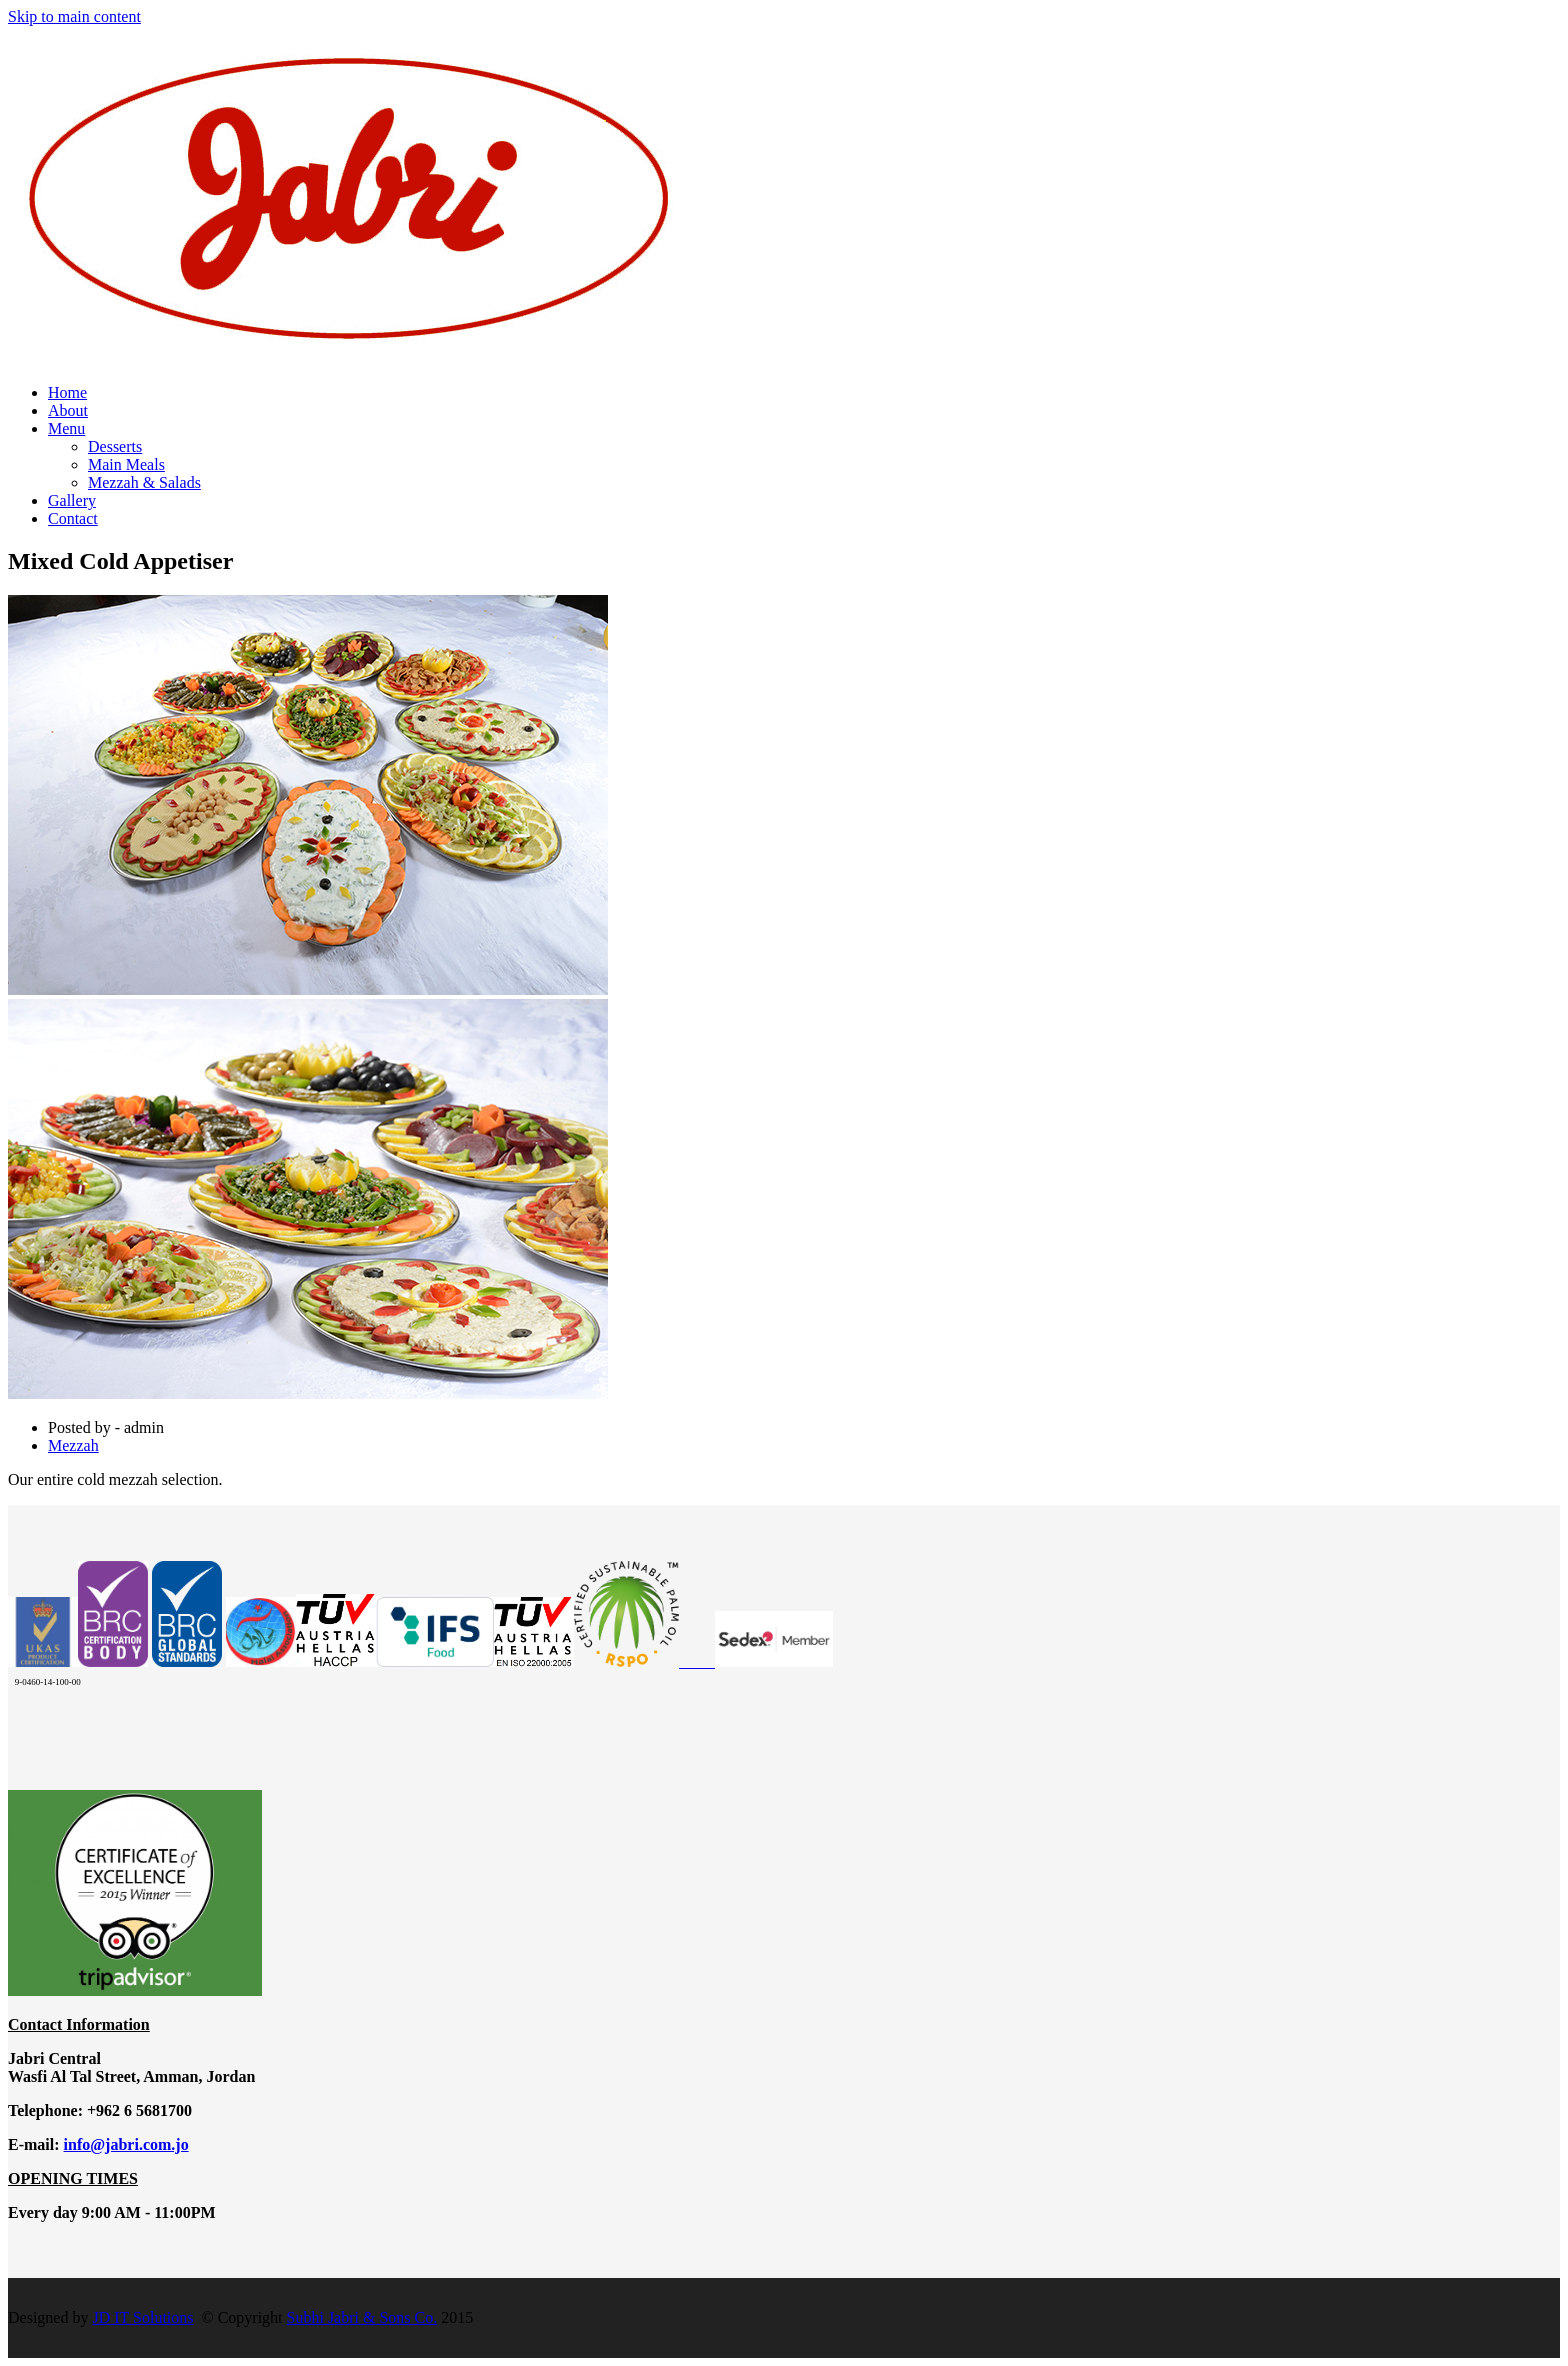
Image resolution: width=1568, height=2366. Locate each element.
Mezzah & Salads (144, 482)
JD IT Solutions (142, 2317)
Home (67, 392)
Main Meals (126, 464)
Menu (66, 428)
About (68, 410)
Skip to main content (74, 16)
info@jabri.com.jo (126, 2144)
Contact (73, 518)
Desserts (115, 446)
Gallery (72, 500)
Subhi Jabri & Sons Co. (362, 2317)
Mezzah (73, 1445)
